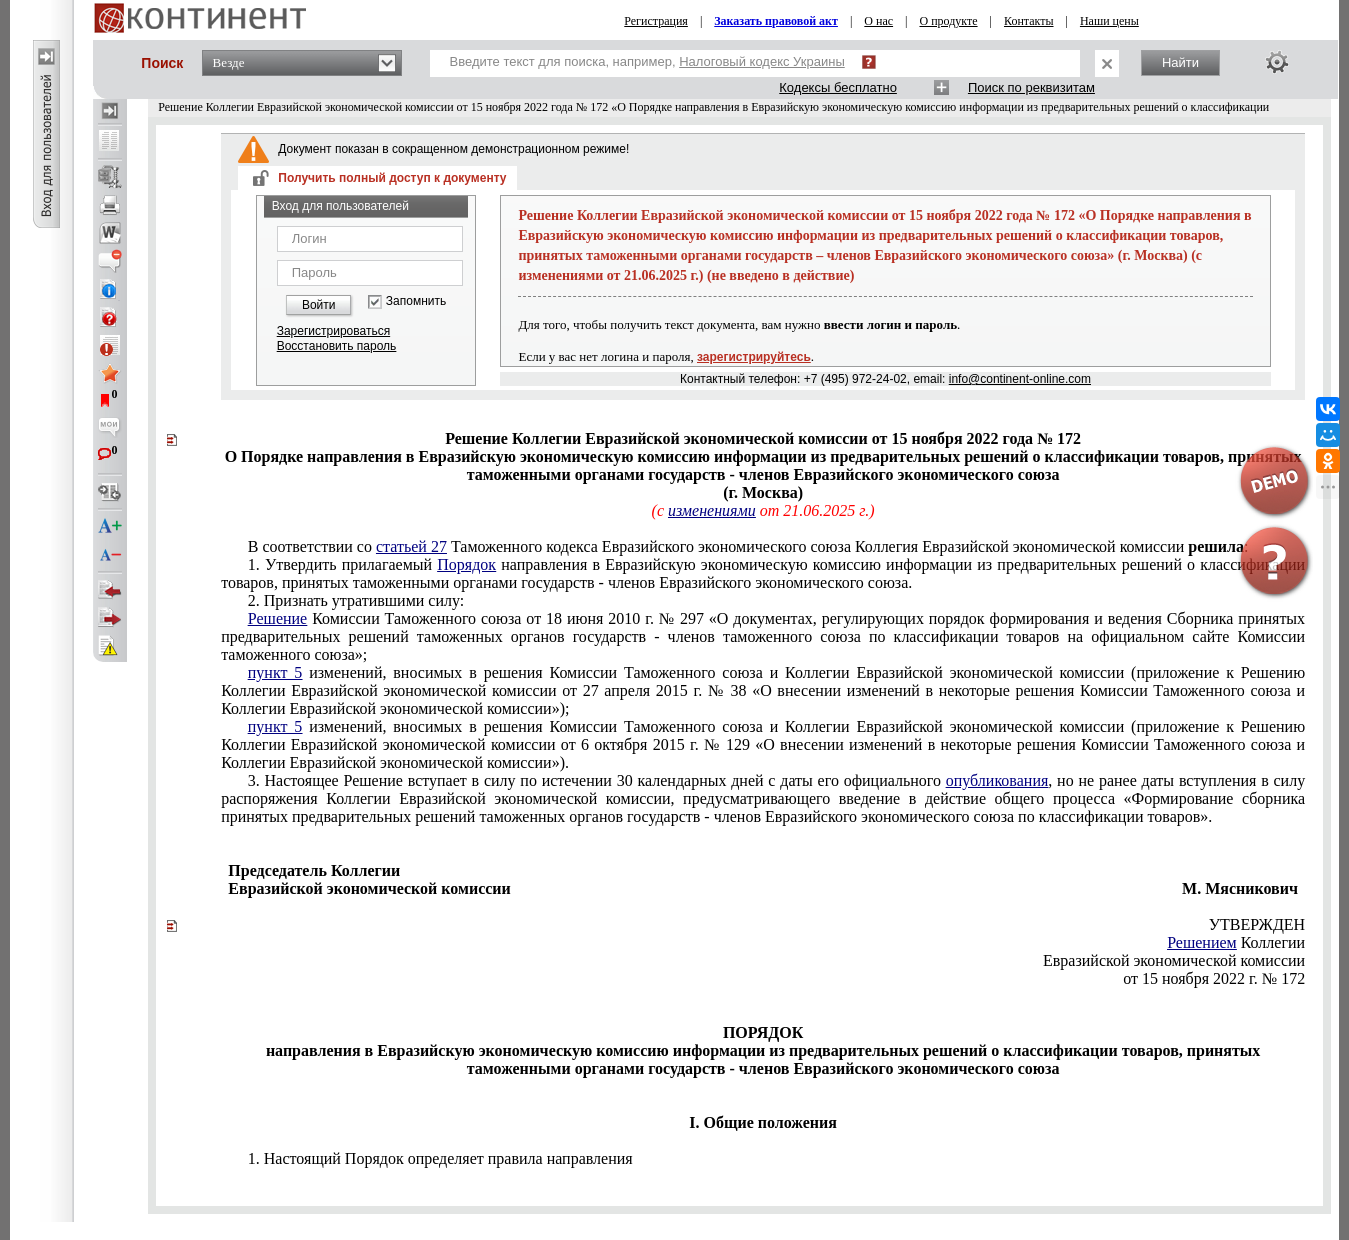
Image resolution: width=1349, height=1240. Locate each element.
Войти (319, 305)
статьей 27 (411, 546)
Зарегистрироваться (333, 331)
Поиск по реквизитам (1031, 87)
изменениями (712, 510)
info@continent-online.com (1020, 379)
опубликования (997, 780)
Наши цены (1109, 21)
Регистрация (656, 21)
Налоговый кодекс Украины (762, 61)
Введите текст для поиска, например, (647, 61)
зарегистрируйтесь (754, 357)
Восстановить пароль (337, 346)
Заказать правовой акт (776, 21)
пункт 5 (275, 672)
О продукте (948, 21)
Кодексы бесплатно (838, 87)
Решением (1202, 942)
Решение (277, 618)
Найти (1180, 62)
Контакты (1029, 21)
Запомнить (416, 301)
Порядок (466, 564)
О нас (878, 21)
